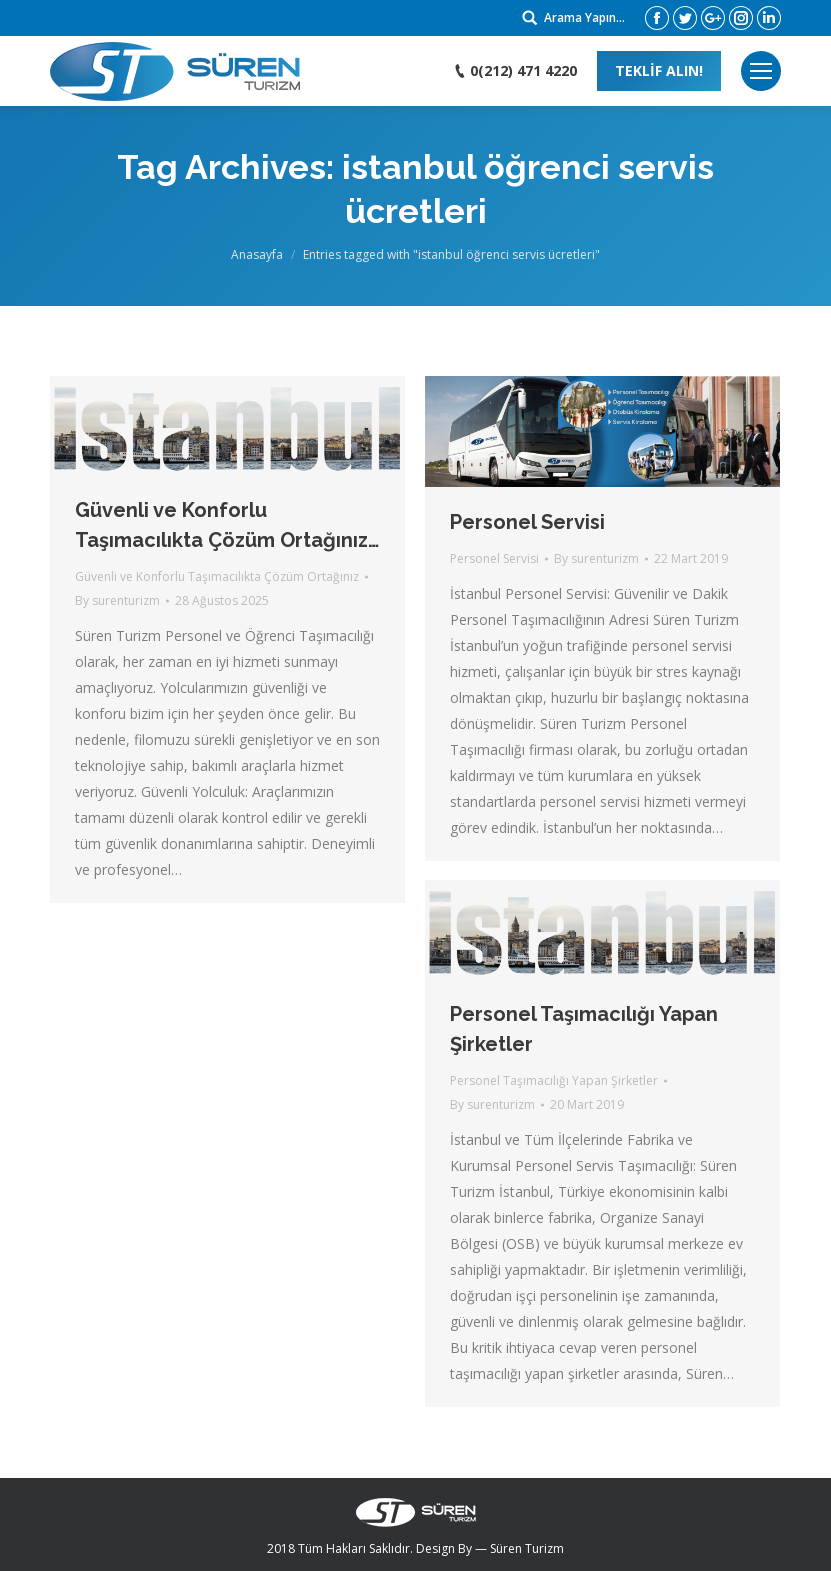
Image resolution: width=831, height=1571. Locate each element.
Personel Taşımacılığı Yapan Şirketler (584, 1029)
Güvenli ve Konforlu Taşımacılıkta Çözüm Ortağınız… (227, 525)
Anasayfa (257, 254)
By (117, 600)
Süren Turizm (527, 1548)
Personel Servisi (527, 522)
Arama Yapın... (584, 17)
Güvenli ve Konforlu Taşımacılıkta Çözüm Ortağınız (217, 576)
